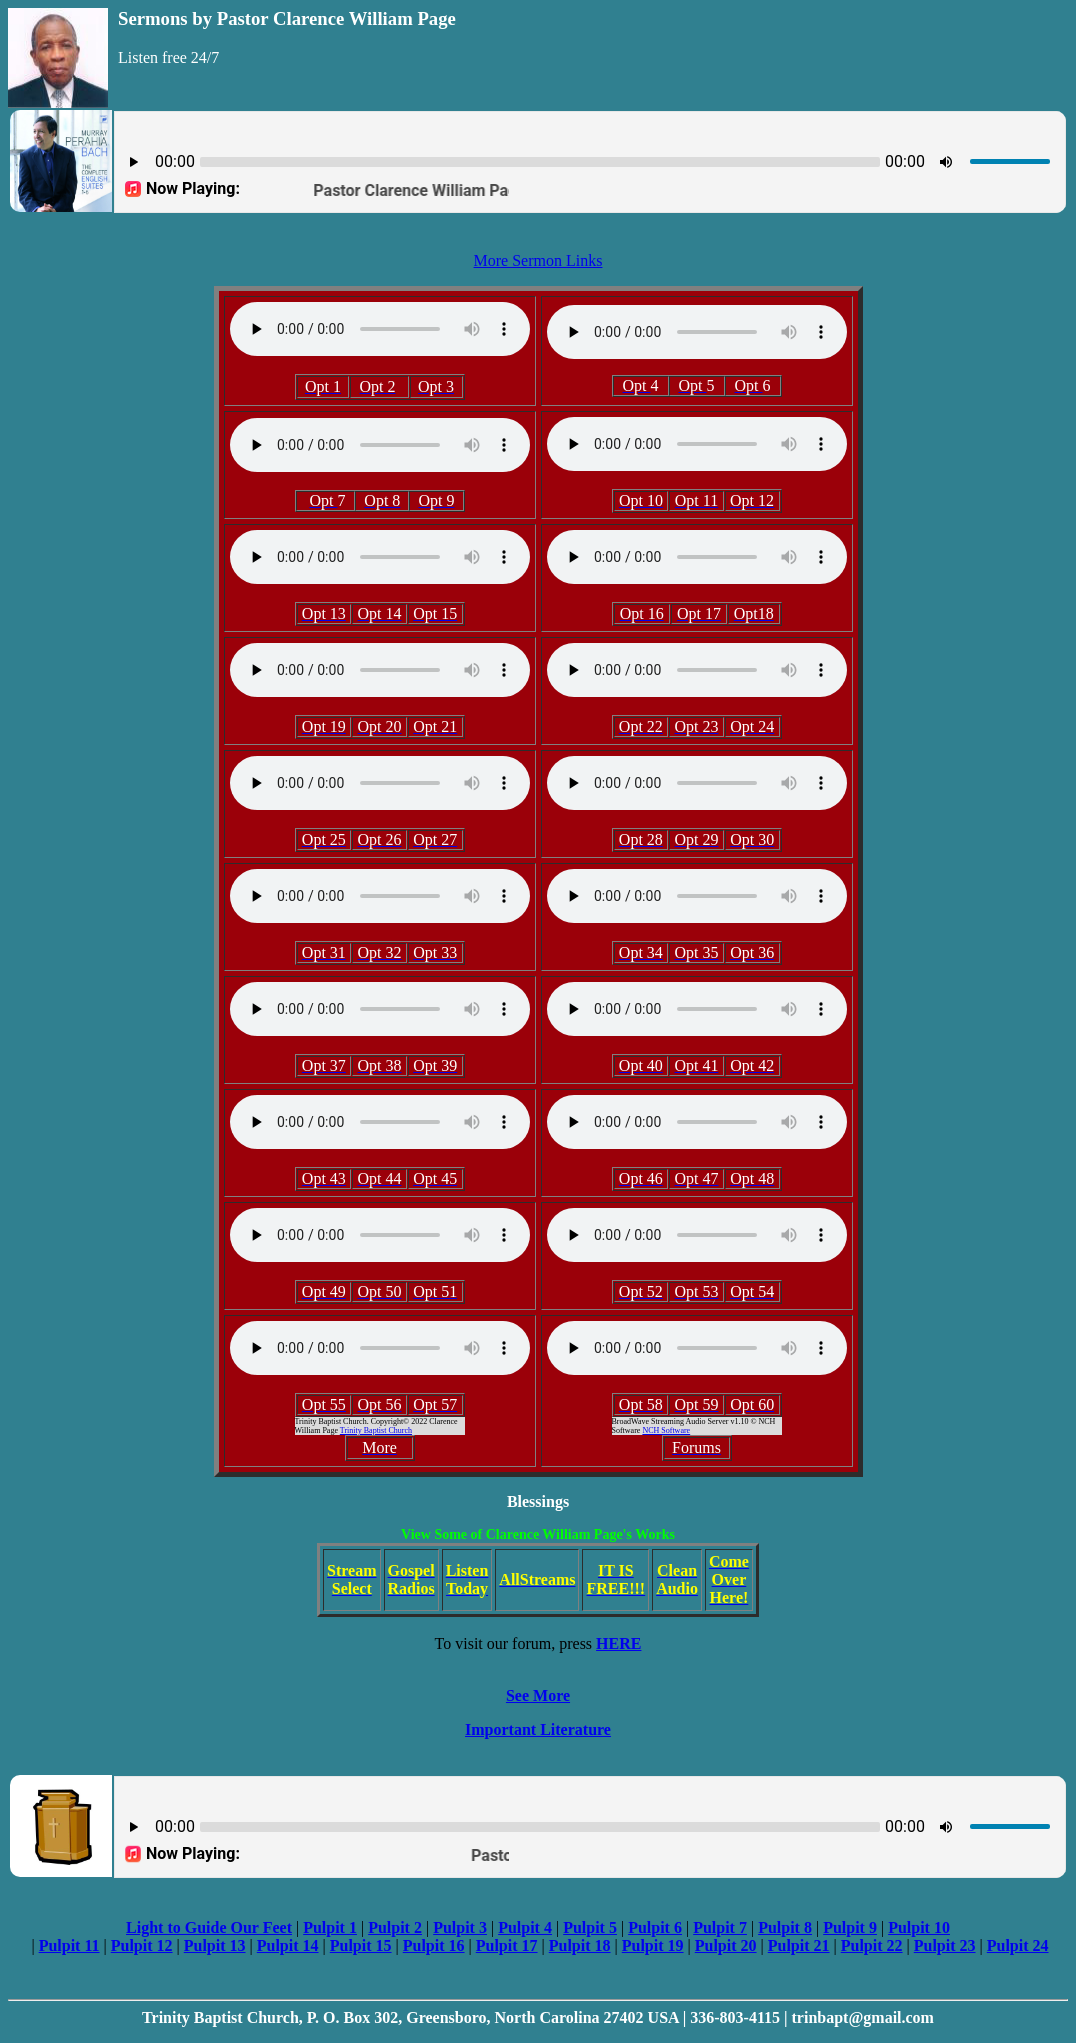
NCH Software (666, 1430)
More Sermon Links (538, 260)
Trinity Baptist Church (376, 1430)
